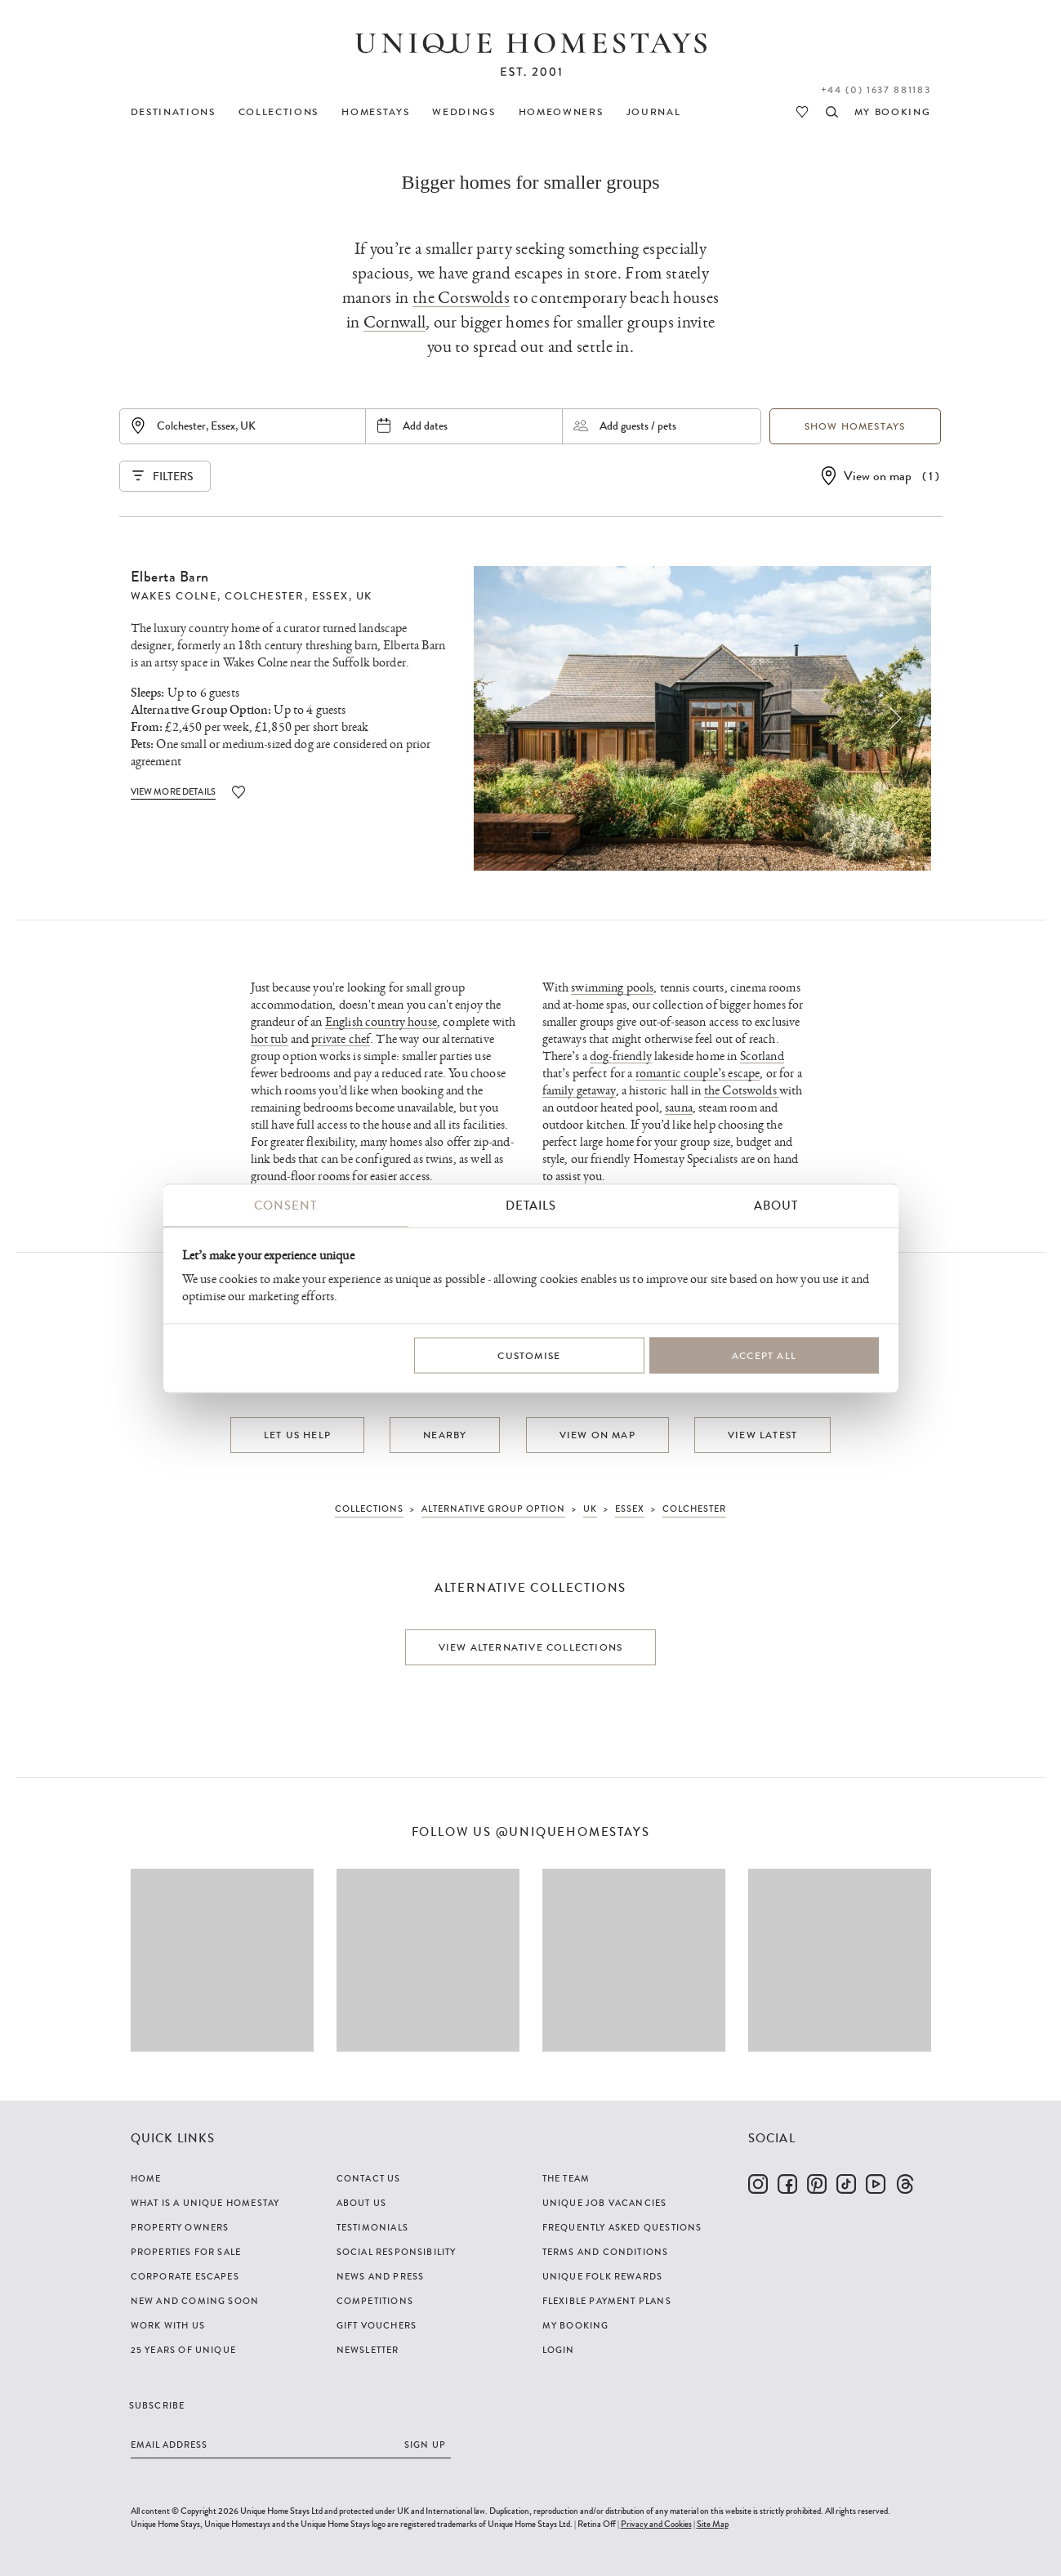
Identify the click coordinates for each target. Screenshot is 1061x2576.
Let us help (297, 1435)
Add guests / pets (638, 425)
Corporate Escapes (185, 2276)
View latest (762, 1435)
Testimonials (372, 2227)
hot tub (269, 1039)
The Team (566, 2178)
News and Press (381, 2276)
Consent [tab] (285, 1205)
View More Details (173, 791)
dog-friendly (621, 1056)
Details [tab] (531, 1205)
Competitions (375, 2300)
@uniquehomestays (573, 1832)
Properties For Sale (186, 2251)
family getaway (579, 1091)
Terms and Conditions (605, 2251)
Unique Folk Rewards (602, 2276)
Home (146, 2178)
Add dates (425, 425)
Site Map (713, 2523)
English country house (381, 1022)
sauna (679, 1108)
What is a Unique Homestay (205, 2202)
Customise (528, 1355)
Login (558, 2349)
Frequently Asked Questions (622, 2227)
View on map (878, 475)
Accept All (764, 1355)
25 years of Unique (184, 2349)
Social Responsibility (397, 2251)
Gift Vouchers (377, 2325)
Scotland (762, 1056)
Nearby (444, 1435)
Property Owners (180, 2227)
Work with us (168, 2325)
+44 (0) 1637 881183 (876, 89)
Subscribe (157, 2405)
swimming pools (612, 988)
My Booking (575, 2325)
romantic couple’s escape (697, 1073)
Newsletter (368, 2349)
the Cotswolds (461, 297)
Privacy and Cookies (656, 2523)
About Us (362, 2202)
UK (364, 596)
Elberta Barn (170, 576)
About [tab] (776, 1205)
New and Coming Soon (195, 2300)
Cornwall (394, 322)
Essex (330, 596)
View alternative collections (531, 1647)
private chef (340, 1039)
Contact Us (369, 2178)
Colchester (264, 596)
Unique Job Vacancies (604, 2202)
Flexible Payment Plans (606, 2300)
